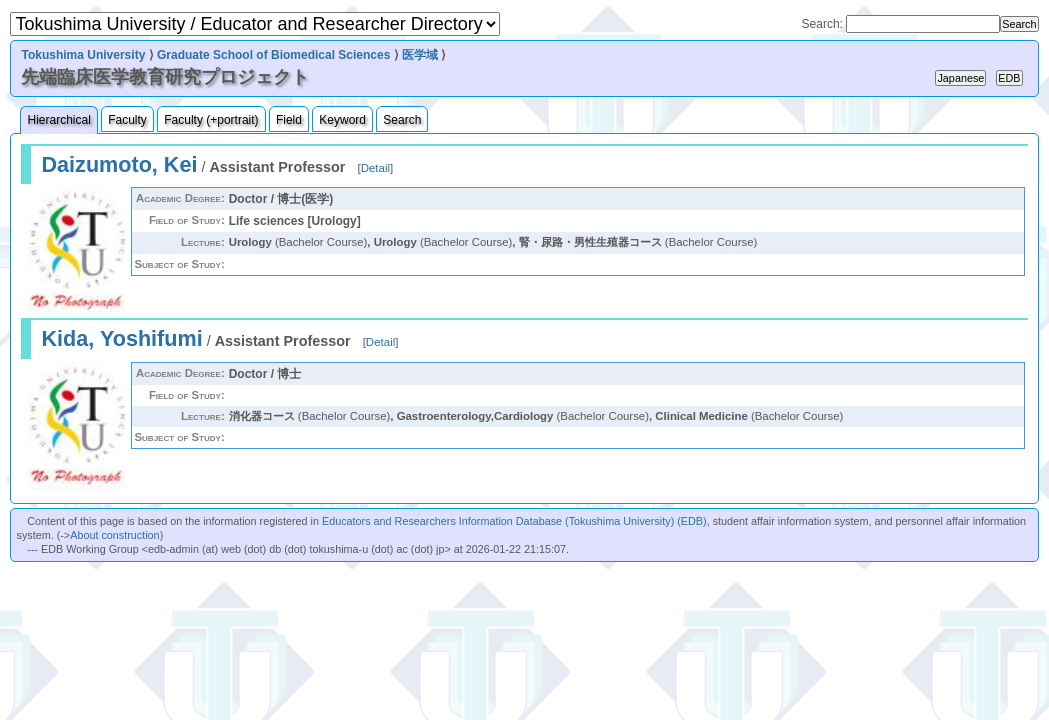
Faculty (127, 120)
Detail (375, 168)
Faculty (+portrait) (211, 120)
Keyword (342, 120)
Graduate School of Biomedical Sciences (273, 55)
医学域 (420, 55)
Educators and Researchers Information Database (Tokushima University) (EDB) (514, 521)
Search (402, 120)
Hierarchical (58, 120)
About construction (114, 535)
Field (289, 120)
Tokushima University (83, 55)
